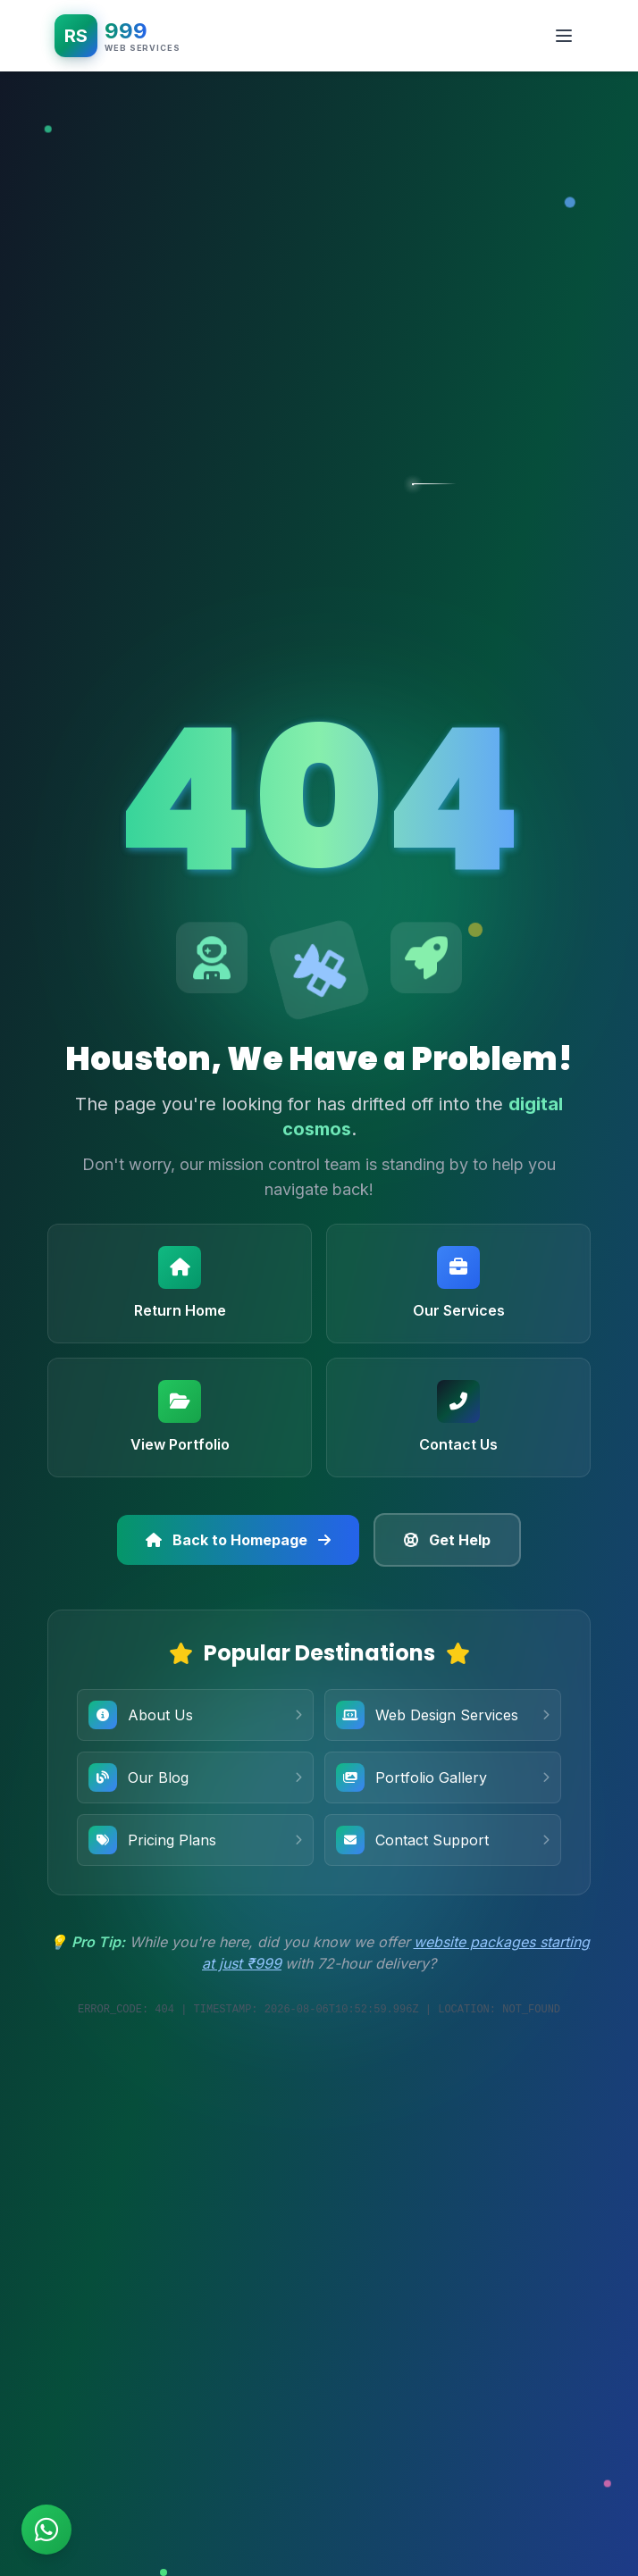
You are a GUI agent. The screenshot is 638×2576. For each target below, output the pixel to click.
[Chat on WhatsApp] (46, 2530)
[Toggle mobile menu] (563, 35)
